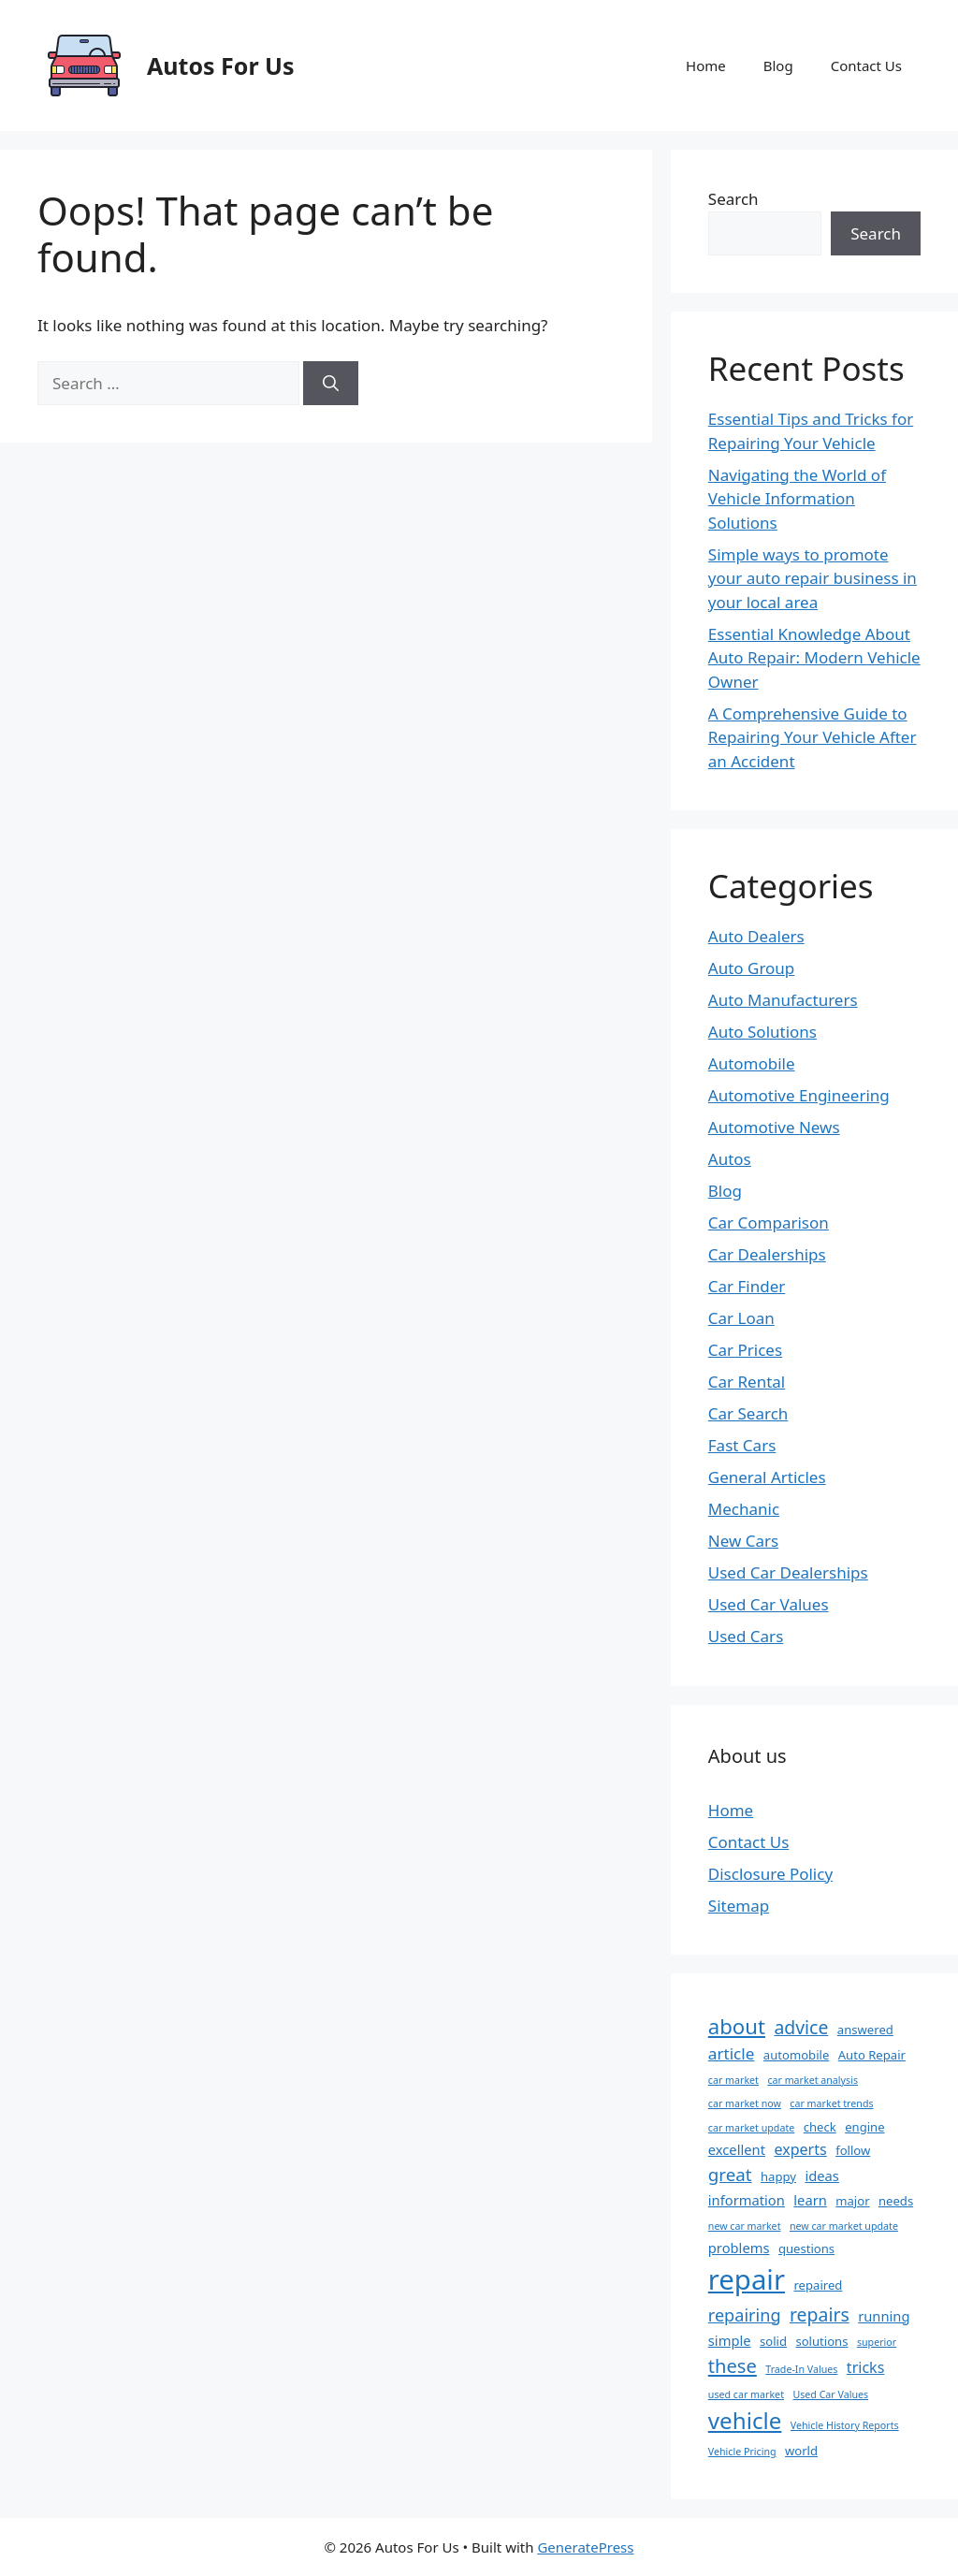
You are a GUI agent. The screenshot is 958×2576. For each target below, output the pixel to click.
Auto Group (751, 968)
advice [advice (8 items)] (801, 2027)
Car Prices (745, 1350)
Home (706, 65)
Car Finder (747, 1286)
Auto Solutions (762, 1031)
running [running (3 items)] (883, 2316)
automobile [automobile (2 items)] (796, 2054)
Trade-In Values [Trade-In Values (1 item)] (801, 2369)
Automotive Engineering (799, 1095)
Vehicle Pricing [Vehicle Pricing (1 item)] (742, 2451)
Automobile (751, 1063)
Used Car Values (768, 1604)
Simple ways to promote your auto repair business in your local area (812, 578)
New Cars (743, 1540)
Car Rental (746, 1381)
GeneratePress (585, 2547)
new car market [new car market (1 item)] (744, 2226)
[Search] (330, 383)
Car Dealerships (767, 1254)
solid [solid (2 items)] (773, 2341)
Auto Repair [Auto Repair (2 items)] (872, 2054)
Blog (778, 65)
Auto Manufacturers (783, 1000)
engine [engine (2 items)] (864, 2126)
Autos (729, 1159)
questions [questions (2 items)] (806, 2248)
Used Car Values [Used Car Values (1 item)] (830, 2394)
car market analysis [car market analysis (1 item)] (812, 2080)
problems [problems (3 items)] (739, 2247)
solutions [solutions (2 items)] (821, 2341)
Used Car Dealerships (788, 1572)
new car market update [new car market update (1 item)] (844, 2226)
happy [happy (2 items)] (778, 2176)
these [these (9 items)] (732, 2365)
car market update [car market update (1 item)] (751, 2127)
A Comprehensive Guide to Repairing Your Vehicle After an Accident (812, 737)
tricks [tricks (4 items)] (866, 2367)
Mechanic (743, 1509)
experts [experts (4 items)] (800, 2149)
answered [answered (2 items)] (865, 2029)
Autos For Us (221, 65)
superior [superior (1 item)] (876, 2342)
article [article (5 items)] (731, 2053)
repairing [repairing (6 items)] (744, 2315)
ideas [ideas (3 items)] (821, 2175)
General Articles (767, 1477)
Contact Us (866, 65)
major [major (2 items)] (852, 2200)
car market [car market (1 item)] (733, 2080)
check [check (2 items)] (820, 2126)
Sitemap (738, 1905)
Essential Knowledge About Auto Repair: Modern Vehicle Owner (814, 657)
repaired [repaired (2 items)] (817, 2285)
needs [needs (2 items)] (895, 2200)
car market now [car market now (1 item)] (744, 2103)
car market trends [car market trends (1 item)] (831, 2103)
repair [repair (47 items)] (746, 2279)
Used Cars (745, 1636)
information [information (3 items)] (746, 2199)
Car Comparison (768, 1222)
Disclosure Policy (770, 1874)
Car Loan (741, 1318)
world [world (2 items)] (801, 2450)
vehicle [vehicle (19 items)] (745, 2420)
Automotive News (774, 1127)
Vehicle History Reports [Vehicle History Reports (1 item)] (845, 2425)
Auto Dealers (756, 936)
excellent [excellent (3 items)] (736, 2149)
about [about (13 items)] (736, 2026)
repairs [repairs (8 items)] (819, 2314)
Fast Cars (742, 1445)
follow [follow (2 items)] (852, 2150)
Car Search (748, 1413)
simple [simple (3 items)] (729, 2340)
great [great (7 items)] (730, 2174)
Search (733, 199)
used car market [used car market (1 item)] (746, 2394)
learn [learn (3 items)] (810, 2199)
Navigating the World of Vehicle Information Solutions (797, 498)
